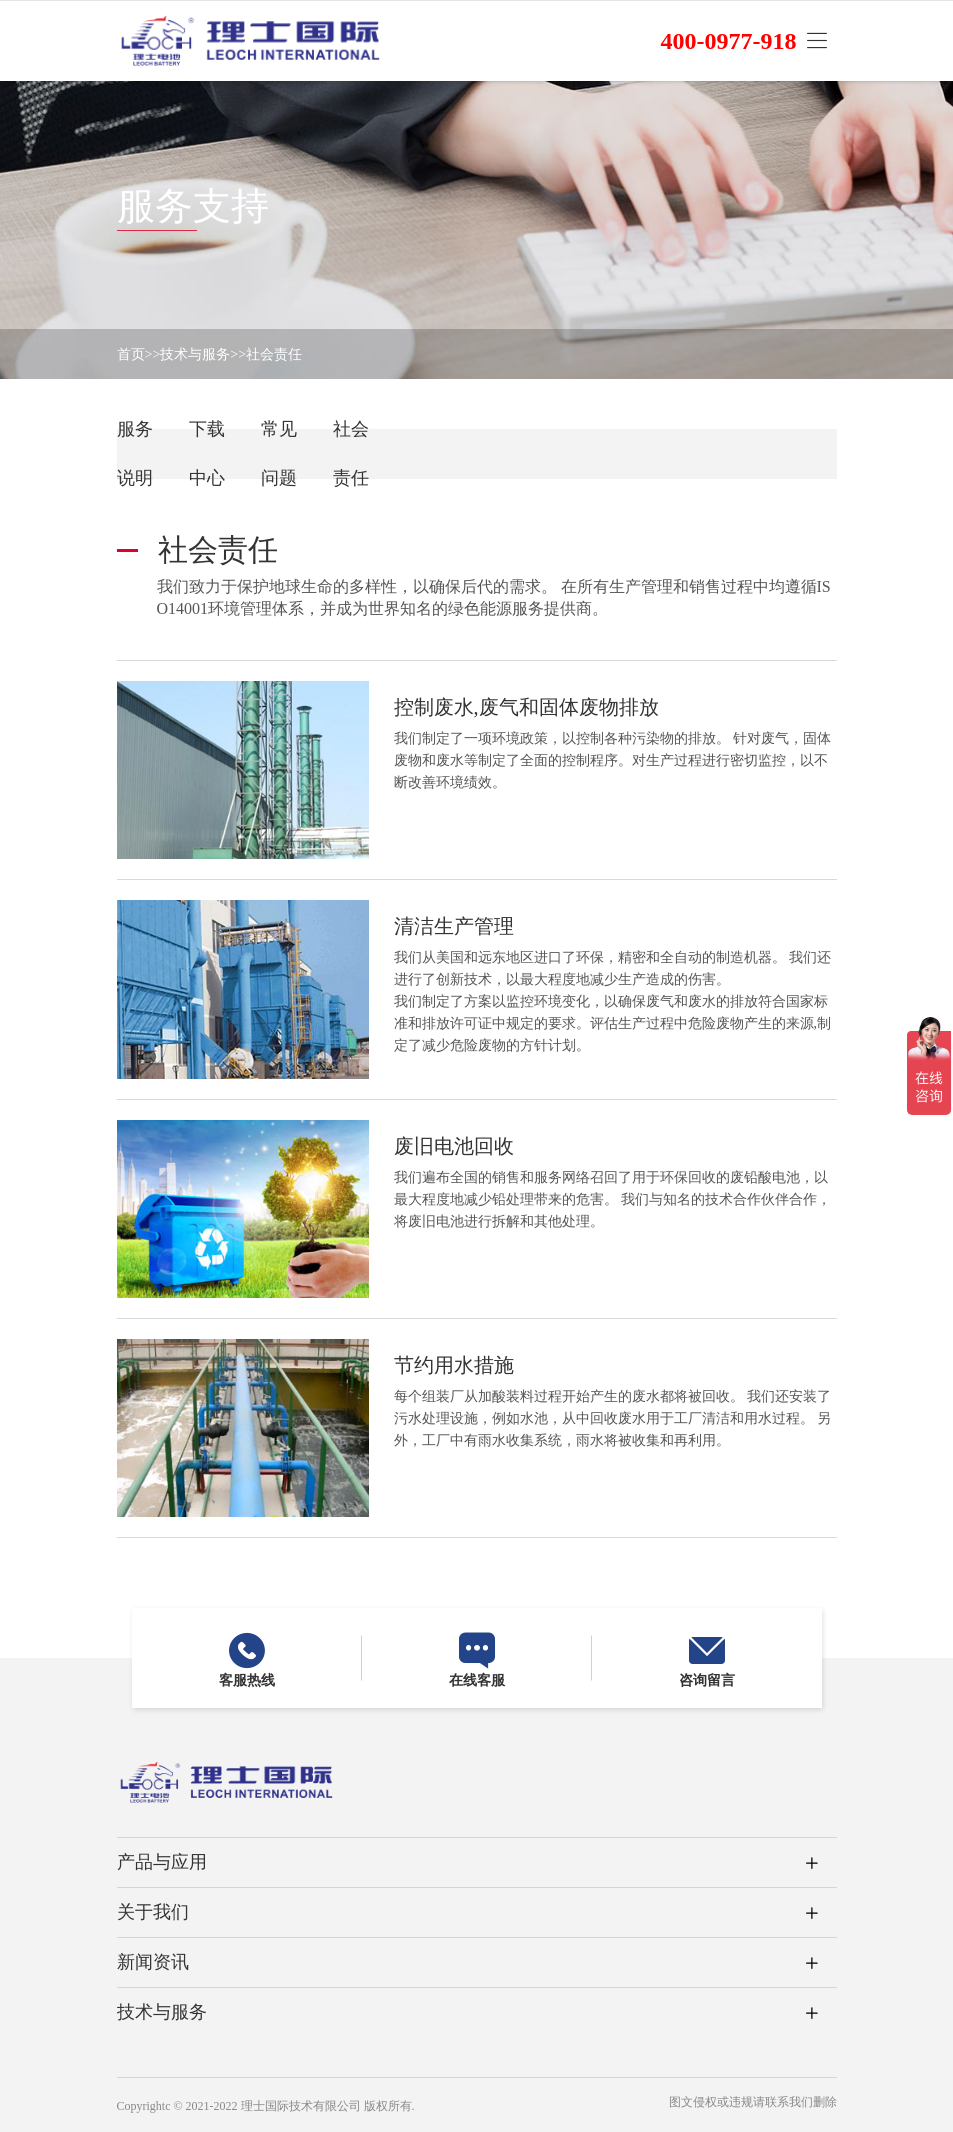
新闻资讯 (153, 1962)
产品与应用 (162, 1862)
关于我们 (153, 1912)
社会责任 (274, 354)
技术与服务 (195, 354)
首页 (131, 354)
